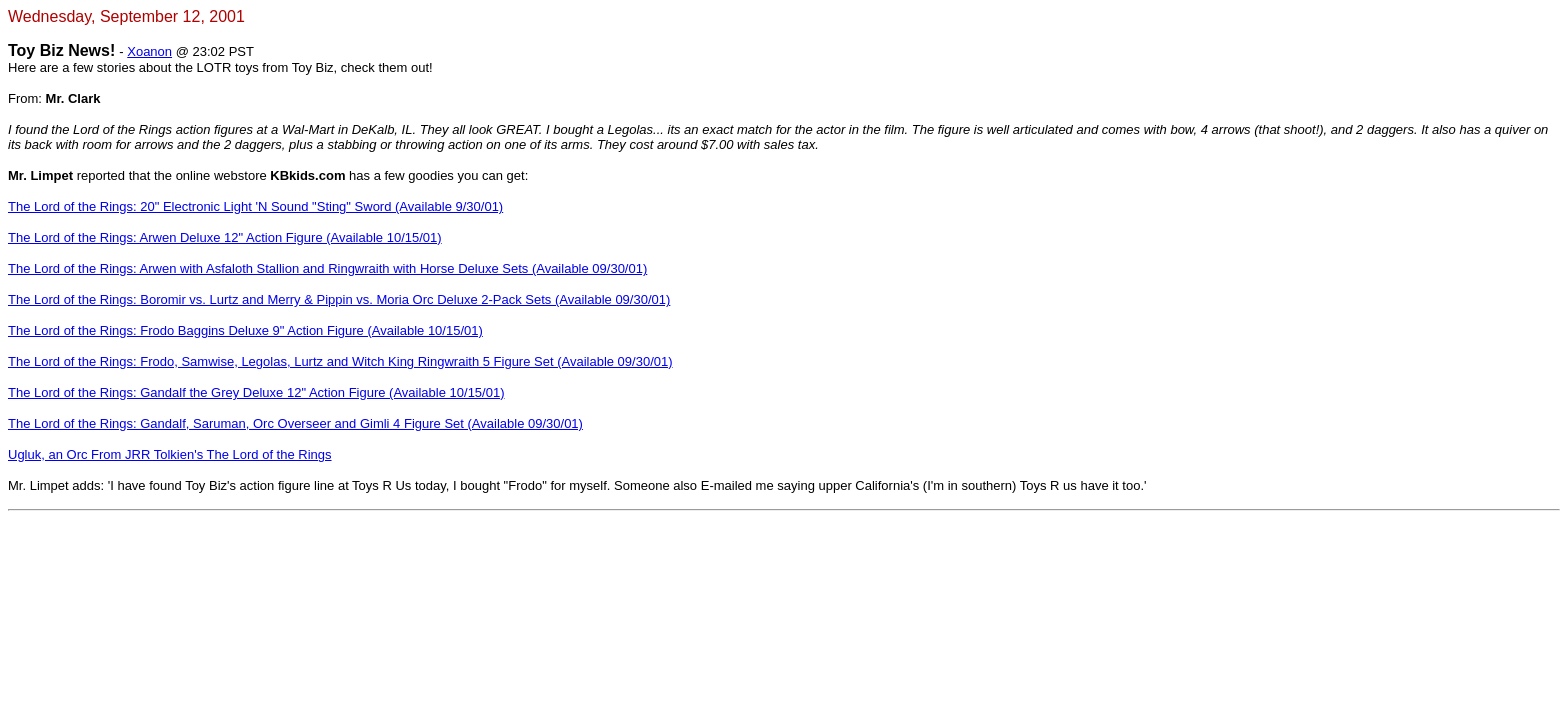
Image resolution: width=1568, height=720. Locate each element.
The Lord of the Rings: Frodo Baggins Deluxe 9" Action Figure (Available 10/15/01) (245, 330)
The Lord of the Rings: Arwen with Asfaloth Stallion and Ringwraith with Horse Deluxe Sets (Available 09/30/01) (327, 268)
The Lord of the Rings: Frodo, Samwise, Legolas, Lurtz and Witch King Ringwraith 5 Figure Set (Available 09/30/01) (340, 361)
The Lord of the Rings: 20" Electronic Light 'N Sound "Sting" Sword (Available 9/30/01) (255, 206)
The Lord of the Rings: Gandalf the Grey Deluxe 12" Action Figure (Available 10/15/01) (256, 392)
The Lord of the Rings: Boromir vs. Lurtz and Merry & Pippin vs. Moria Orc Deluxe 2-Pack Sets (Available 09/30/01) (339, 299)
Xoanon (149, 51)
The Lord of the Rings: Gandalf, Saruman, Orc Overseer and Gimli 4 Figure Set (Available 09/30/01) (295, 423)
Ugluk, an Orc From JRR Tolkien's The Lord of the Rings (170, 454)
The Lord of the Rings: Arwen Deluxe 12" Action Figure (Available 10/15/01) (225, 237)
